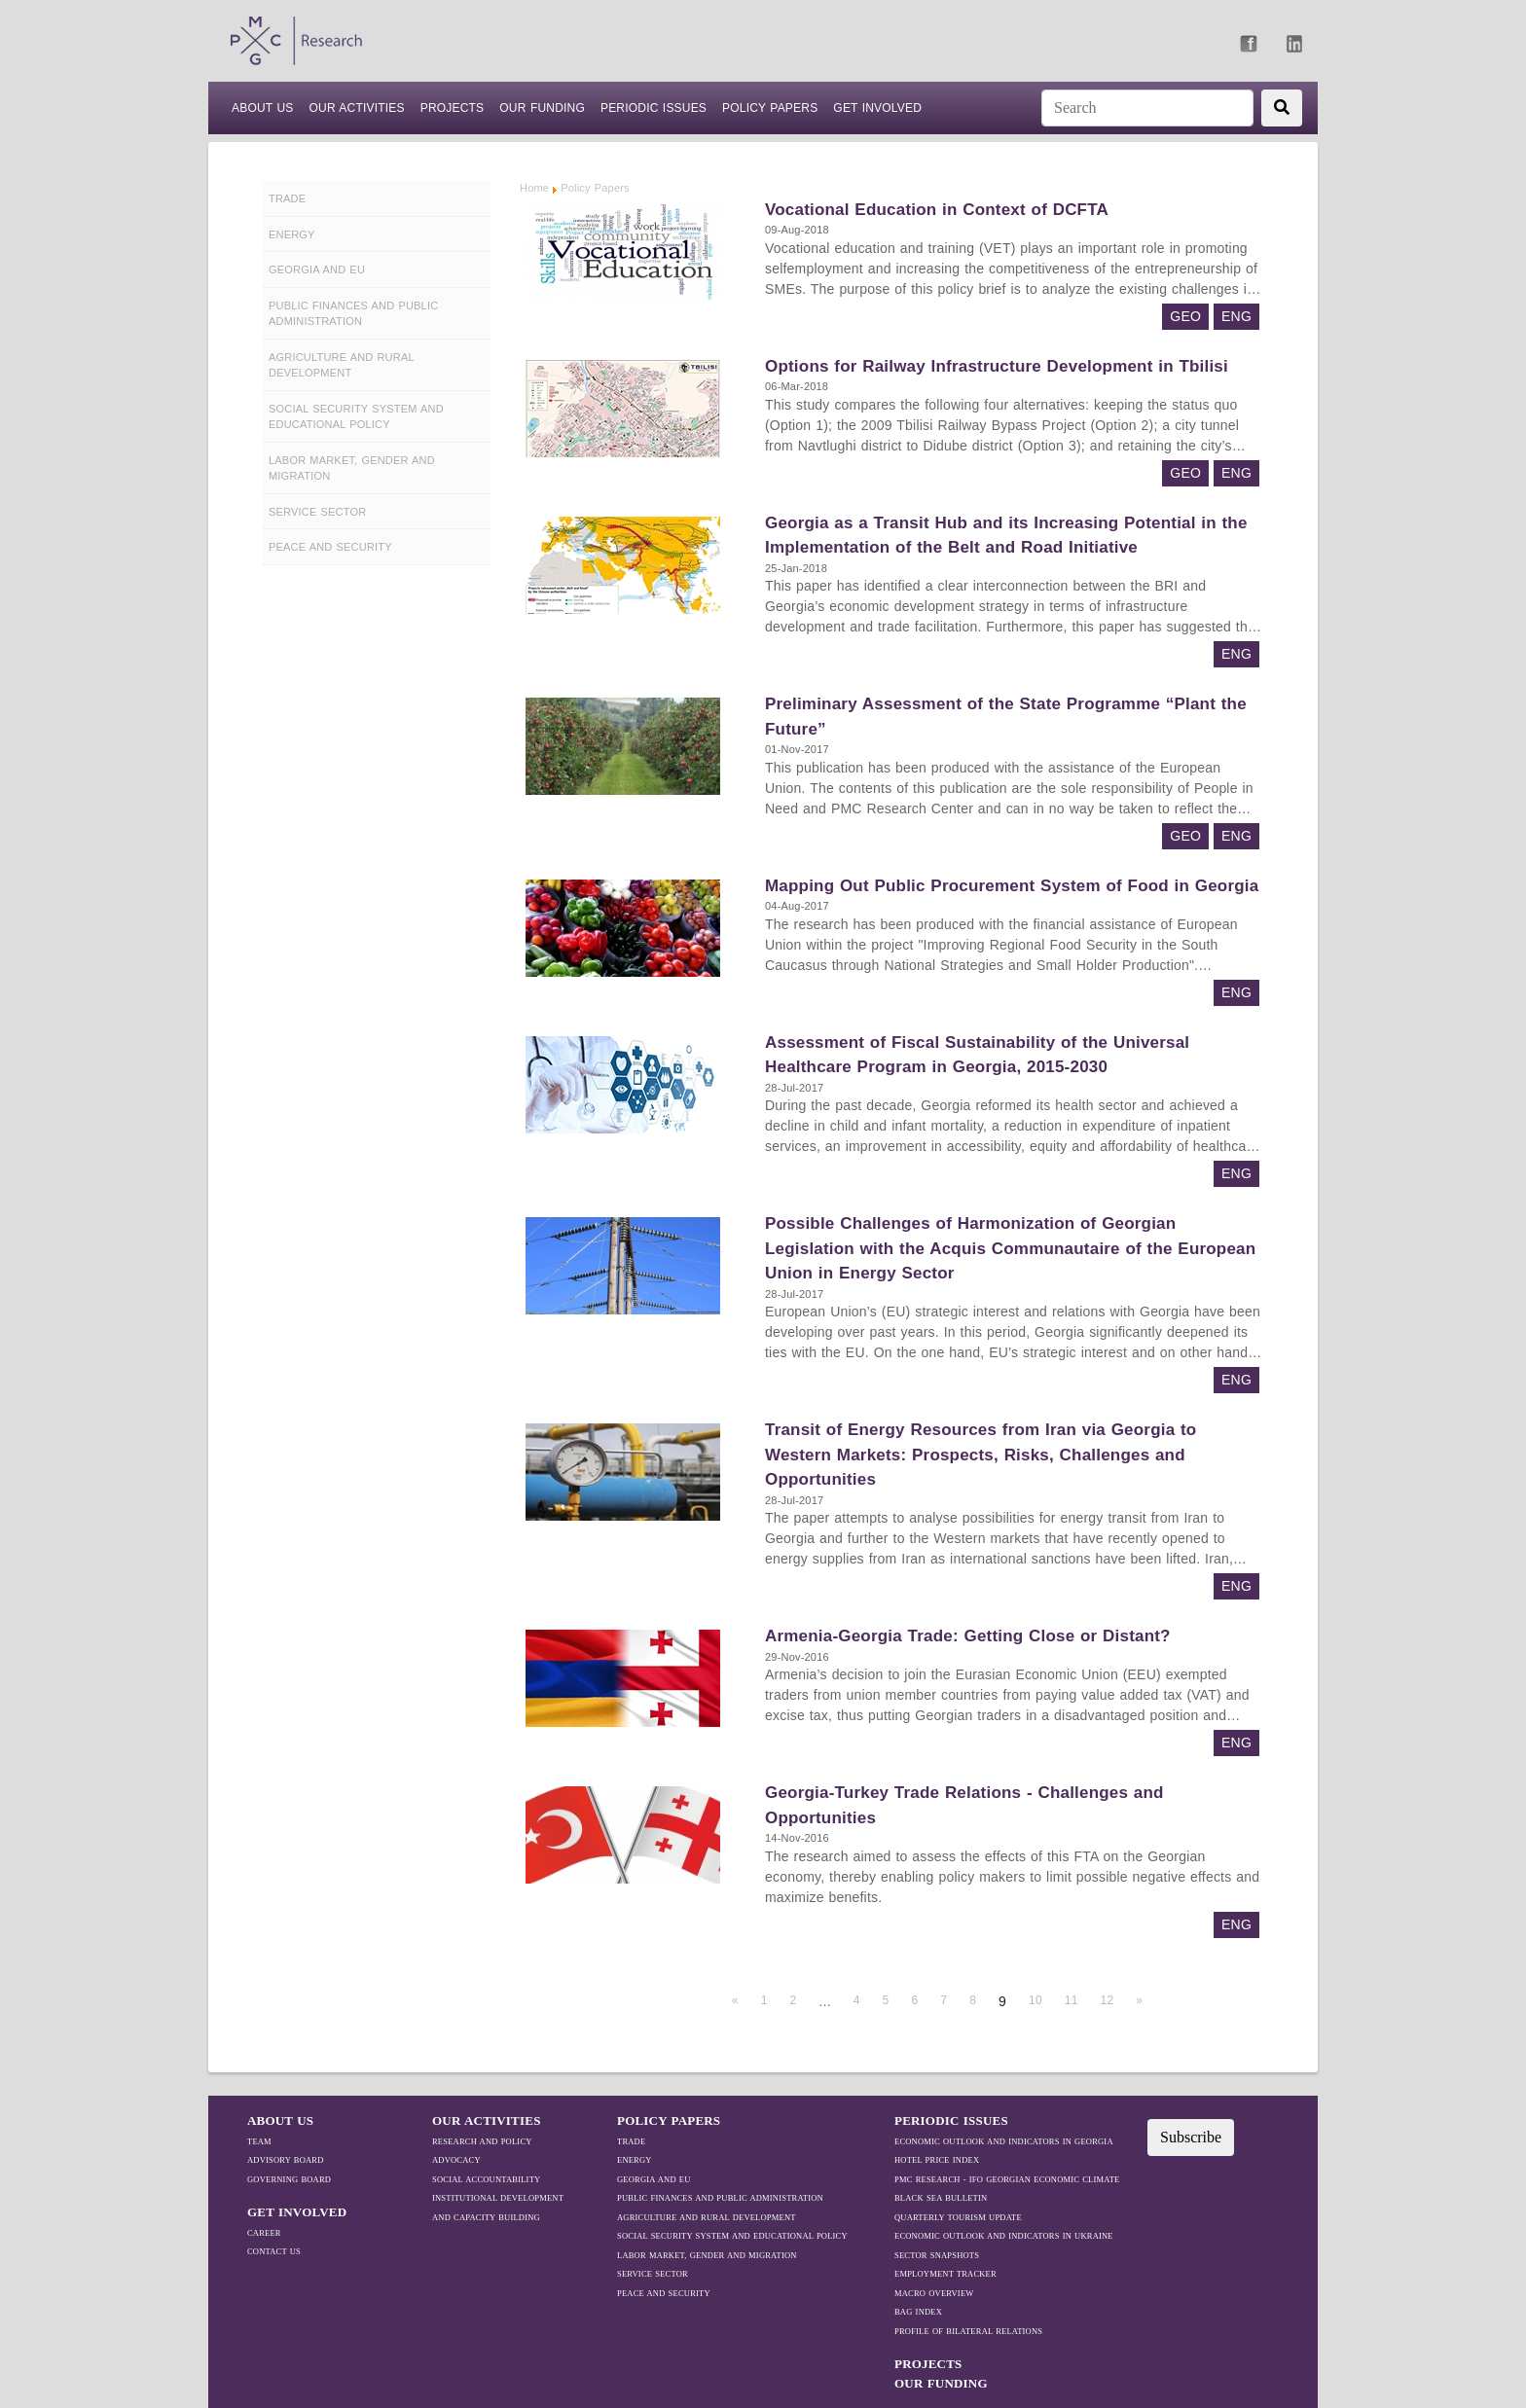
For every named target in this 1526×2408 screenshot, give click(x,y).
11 (1071, 2000)
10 (1035, 2000)
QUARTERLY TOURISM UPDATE (958, 2217)
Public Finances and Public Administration (720, 2198)
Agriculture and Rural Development (706, 2217)
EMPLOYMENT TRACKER (945, 2274)
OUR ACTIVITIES (486, 2120)
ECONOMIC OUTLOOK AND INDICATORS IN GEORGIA (1003, 2141)
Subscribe (1190, 2137)
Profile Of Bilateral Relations (968, 2331)
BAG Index (918, 2312)
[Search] (1147, 108)
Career (264, 2233)
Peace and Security (663, 2293)
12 (1107, 2000)
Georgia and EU (654, 2179)
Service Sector (652, 2274)
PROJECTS (452, 108)
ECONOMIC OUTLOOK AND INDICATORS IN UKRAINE (1003, 2236)
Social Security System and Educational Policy (732, 2236)
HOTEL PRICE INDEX (936, 2160)
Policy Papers (770, 108)
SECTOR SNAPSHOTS (936, 2255)
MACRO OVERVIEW (934, 2293)
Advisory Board (285, 2160)
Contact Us (274, 2251)
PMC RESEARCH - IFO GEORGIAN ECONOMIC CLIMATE (1006, 2179)
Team (259, 2141)
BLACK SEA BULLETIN (940, 2198)
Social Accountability (486, 2179)
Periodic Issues (653, 108)
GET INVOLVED (296, 2212)
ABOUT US (262, 106)
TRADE (631, 2141)
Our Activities (356, 108)
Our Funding (542, 108)
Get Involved (877, 108)
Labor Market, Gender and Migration (707, 2255)
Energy (634, 2160)
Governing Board (289, 2179)
